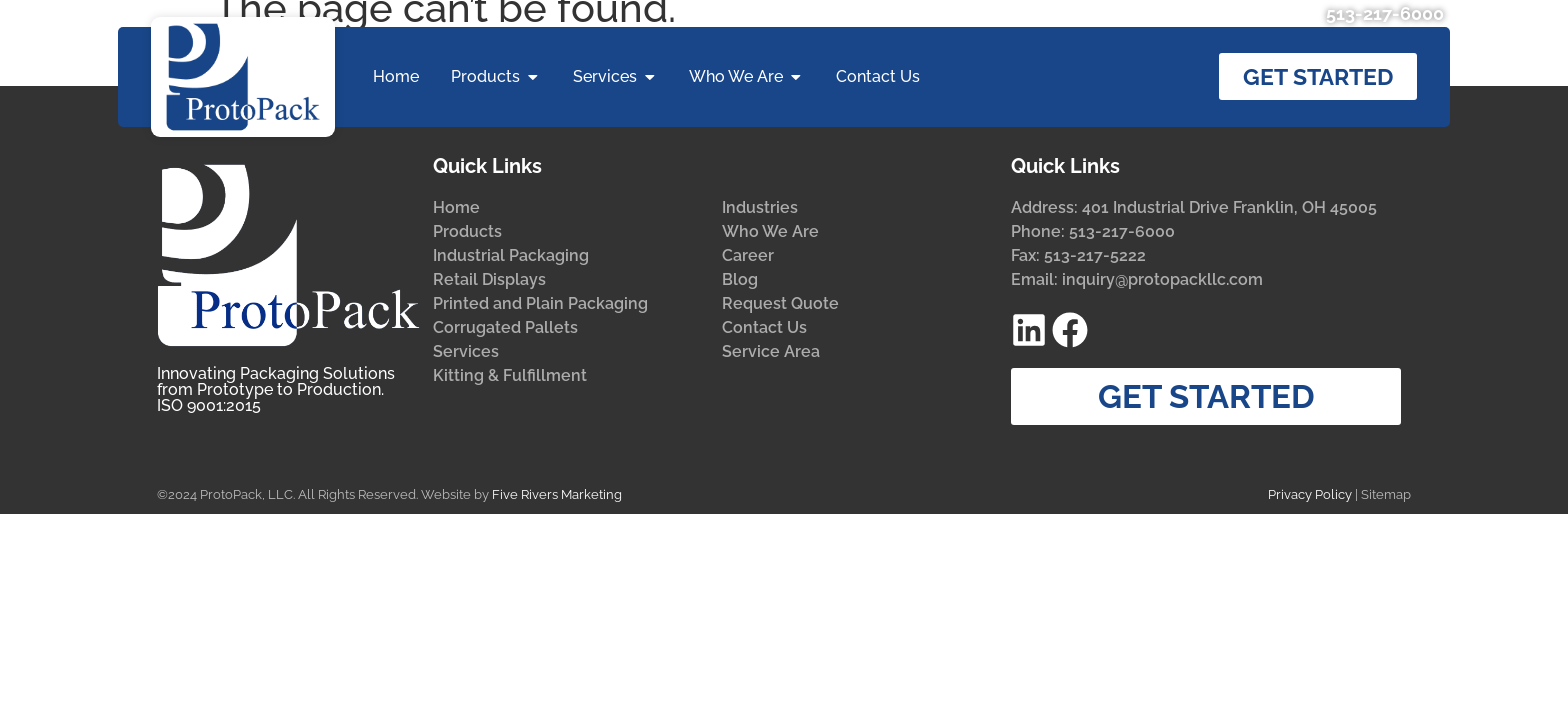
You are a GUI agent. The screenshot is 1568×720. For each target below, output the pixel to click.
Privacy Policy (1310, 494)
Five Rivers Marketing (557, 494)
